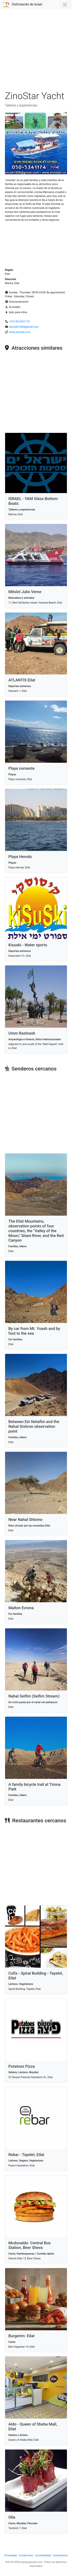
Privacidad (10, 2555)
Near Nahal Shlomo (25, 1519)
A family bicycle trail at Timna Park (34, 1787)
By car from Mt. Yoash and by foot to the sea (34, 1331)
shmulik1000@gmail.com (24, 326)
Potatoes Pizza (21, 2066)
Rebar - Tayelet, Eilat (26, 2154)
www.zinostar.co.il (19, 332)
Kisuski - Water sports (27, 945)
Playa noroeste (21, 768)
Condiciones (26, 2555)
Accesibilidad (43, 2555)
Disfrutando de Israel (27, 4)
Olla (11, 2517)
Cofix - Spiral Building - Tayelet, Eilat (35, 1975)
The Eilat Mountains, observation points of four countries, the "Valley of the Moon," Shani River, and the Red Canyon (36, 1231)
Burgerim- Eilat (21, 2336)
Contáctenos (60, 2555)
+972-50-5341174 (19, 321)
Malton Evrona (21, 1608)
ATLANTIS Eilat (21, 680)
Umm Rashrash (21, 1033)
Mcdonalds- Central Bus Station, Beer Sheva (29, 2245)
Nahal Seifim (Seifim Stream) (34, 1696)
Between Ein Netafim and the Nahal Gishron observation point (33, 1426)
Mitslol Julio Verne (24, 591)
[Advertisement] (36, 52)
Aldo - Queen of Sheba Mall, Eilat (32, 2426)
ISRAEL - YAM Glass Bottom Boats (33, 501)
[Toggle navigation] (64, 4)
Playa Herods (20, 856)
